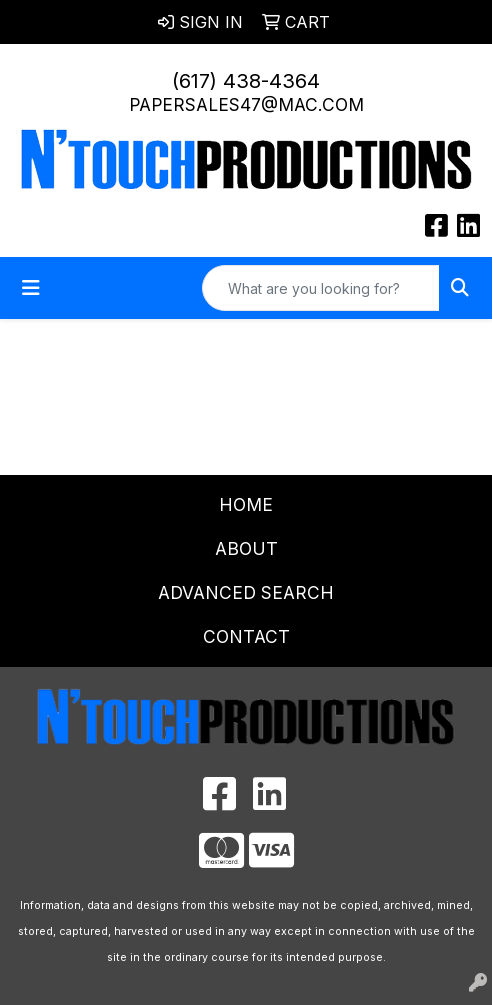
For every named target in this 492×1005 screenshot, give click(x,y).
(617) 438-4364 (246, 81)
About (246, 548)
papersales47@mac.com (246, 104)
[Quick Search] (321, 288)
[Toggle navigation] (31, 288)
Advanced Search (246, 592)
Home (246, 504)
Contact (246, 636)
